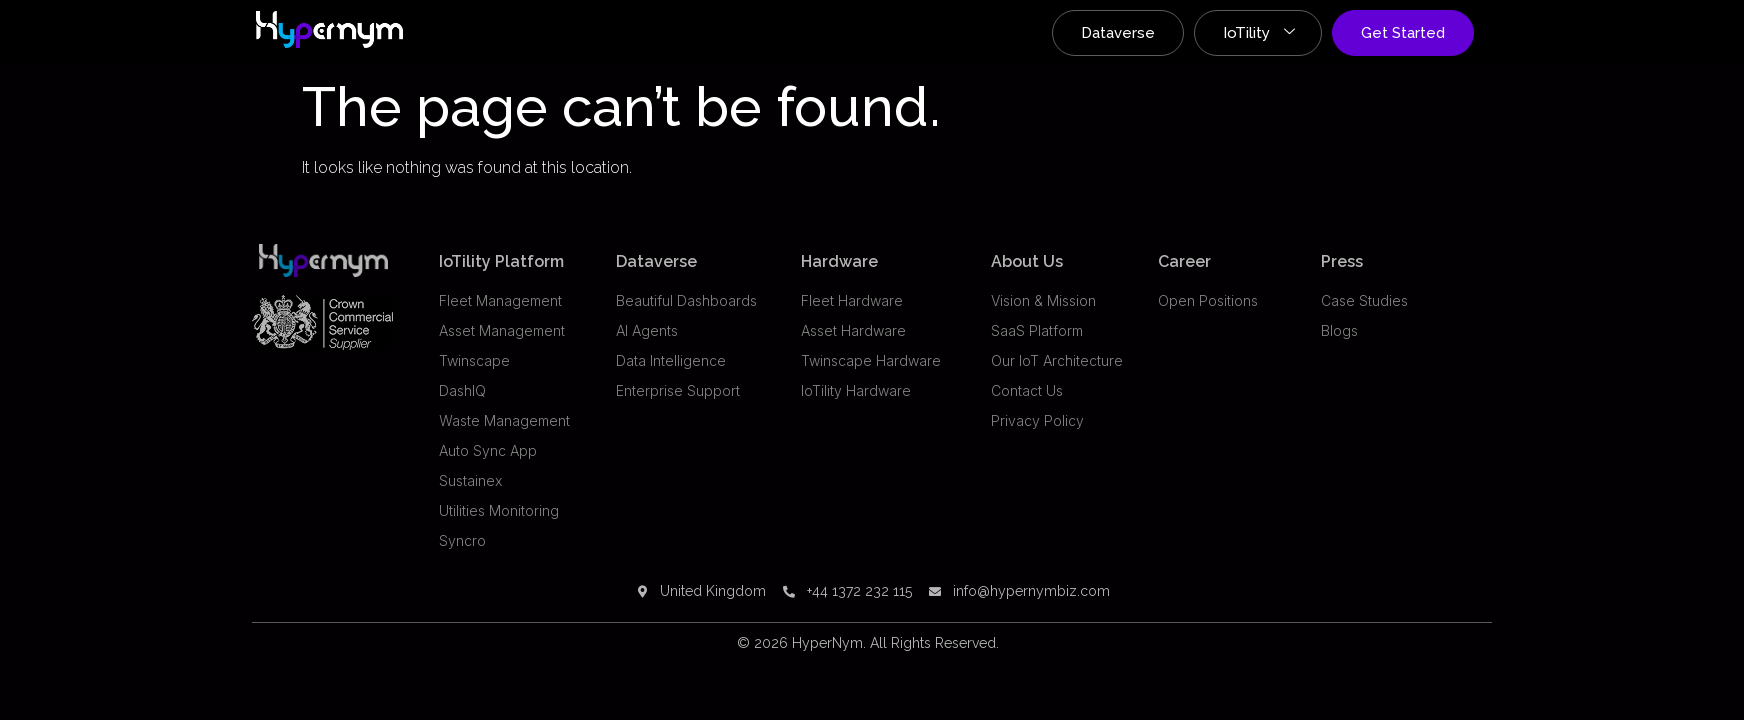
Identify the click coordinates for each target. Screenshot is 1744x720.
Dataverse (1118, 33)
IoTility (1259, 33)
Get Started (1403, 33)
